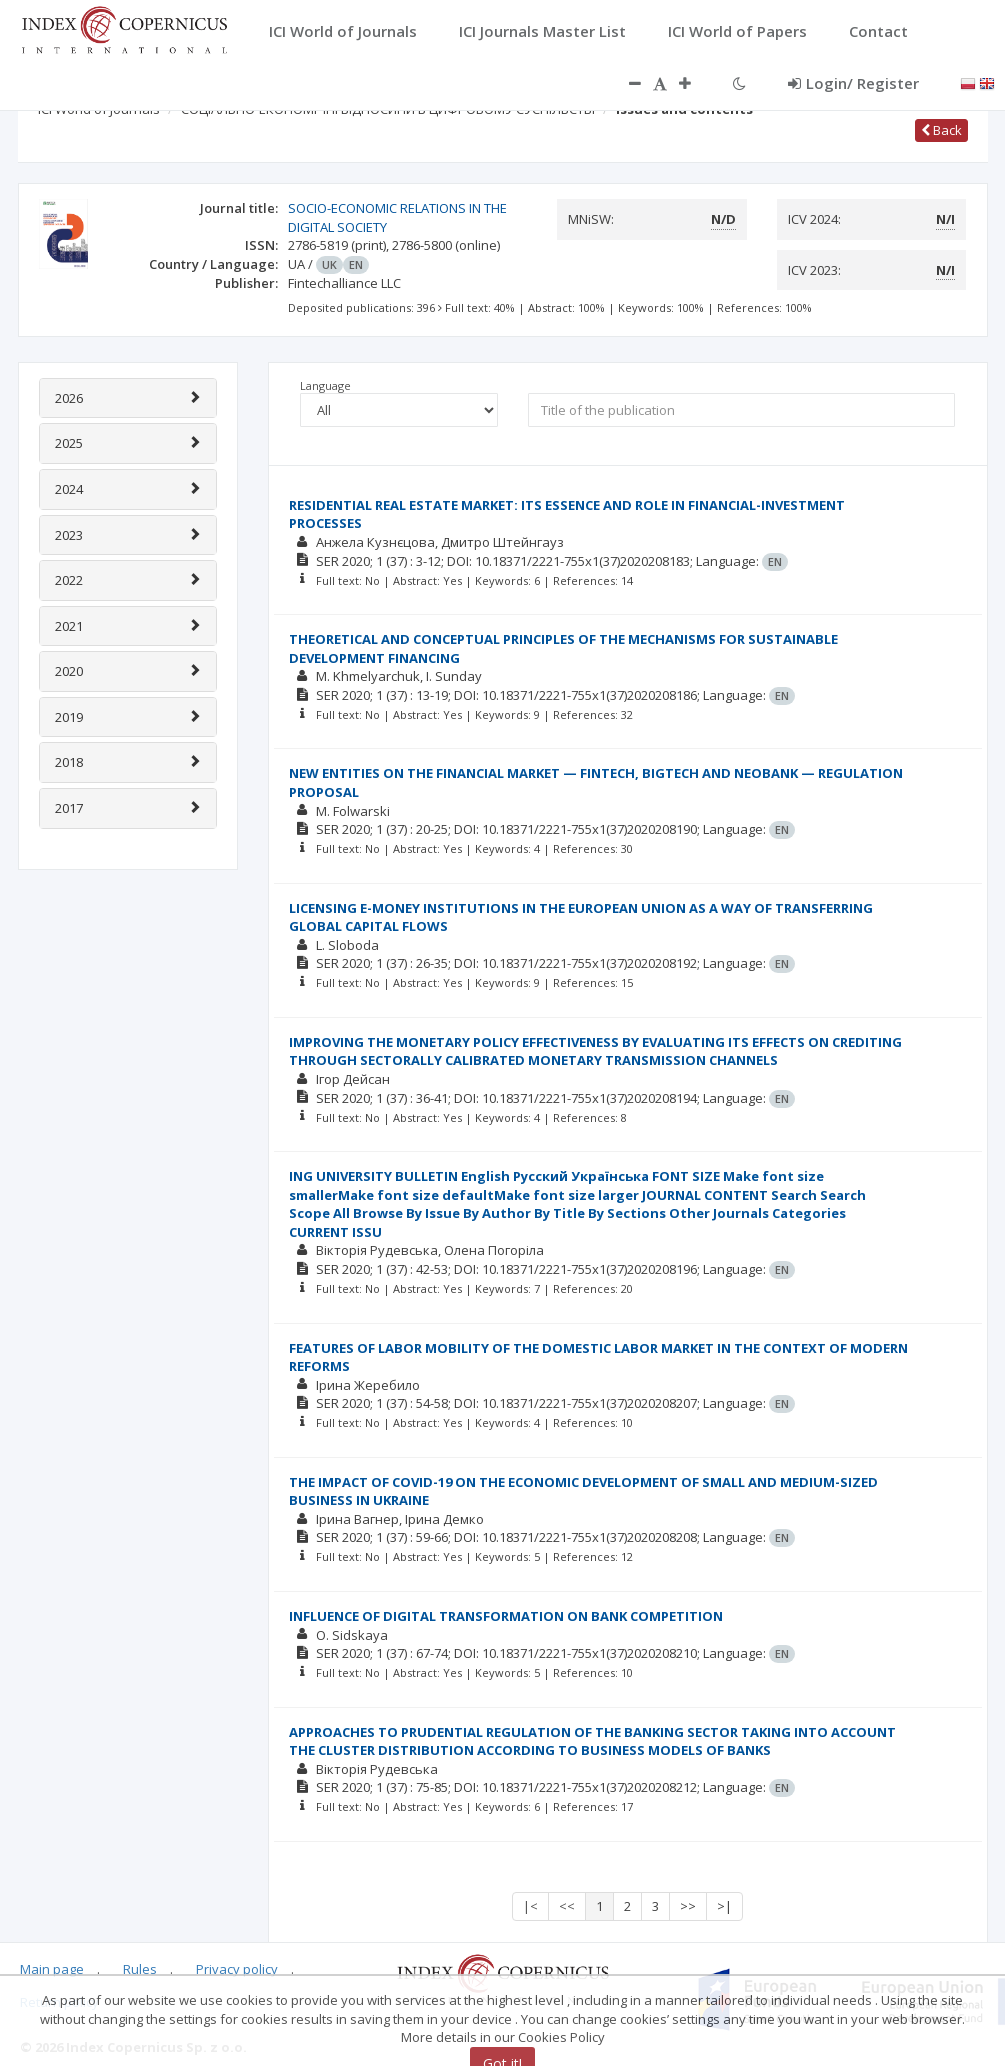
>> (688, 1906)
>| (724, 1906)
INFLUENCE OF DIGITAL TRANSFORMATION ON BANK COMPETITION (506, 1616)
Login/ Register (853, 83)
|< (530, 1906)
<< (567, 1906)
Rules (140, 1969)
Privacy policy (237, 1969)
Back (941, 130)
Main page (52, 1969)
